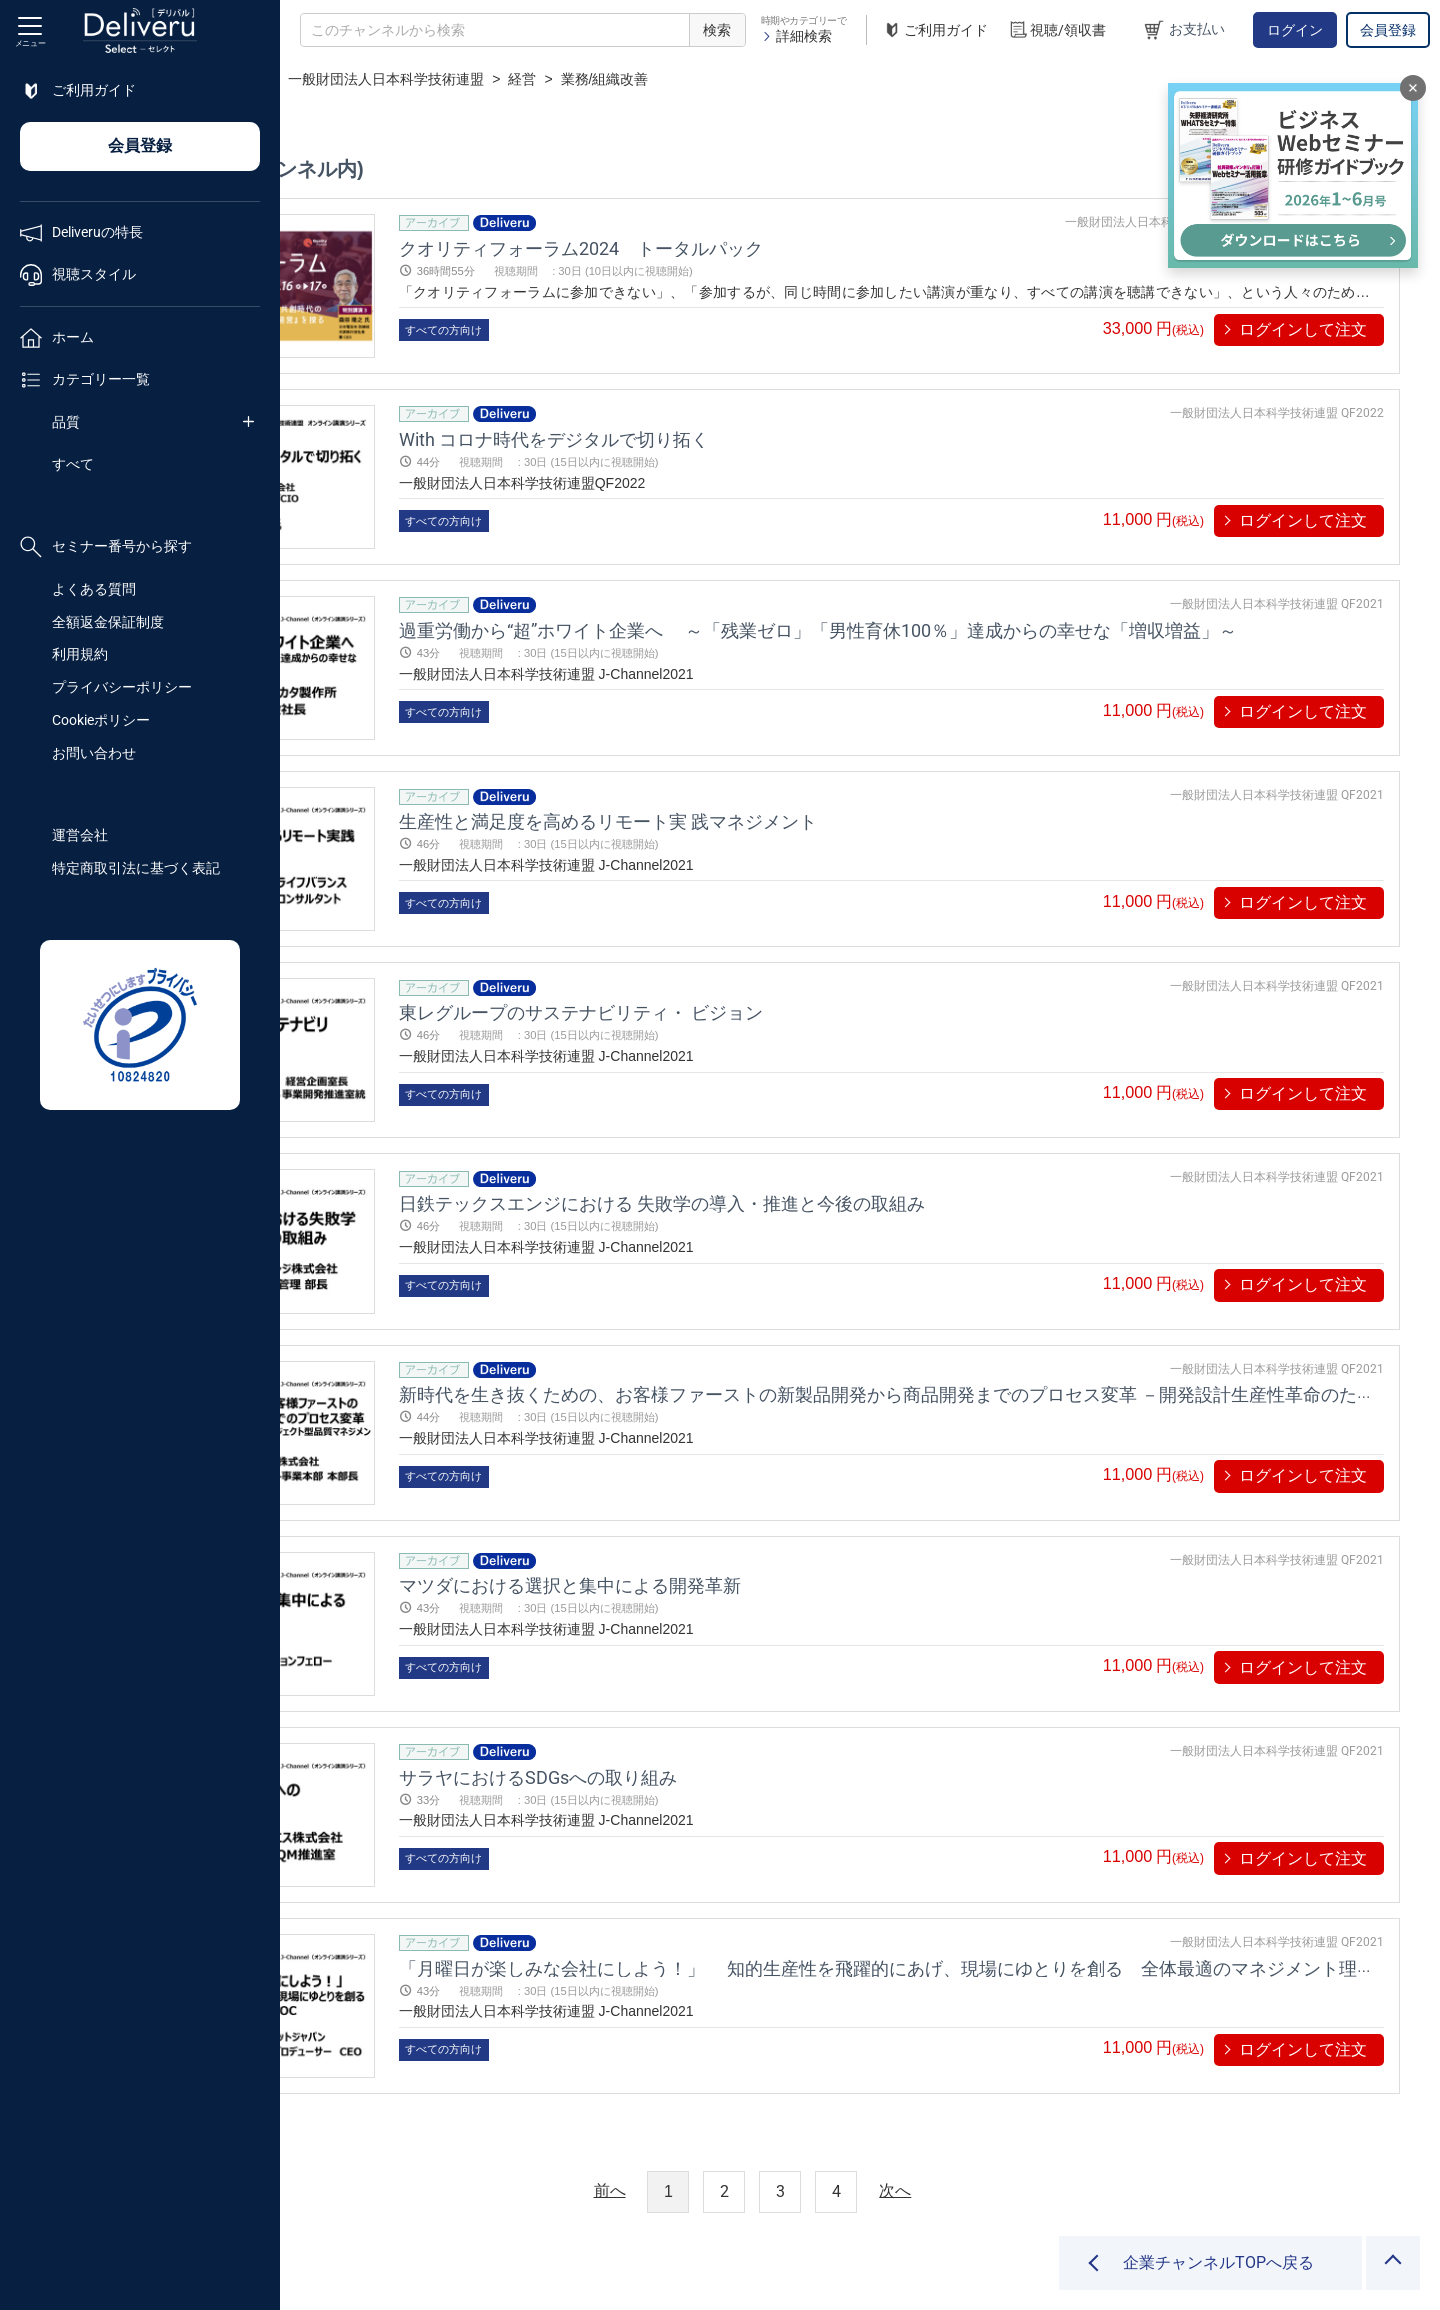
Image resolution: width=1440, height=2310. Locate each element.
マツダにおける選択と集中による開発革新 (738, 1501)
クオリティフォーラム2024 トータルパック (749, 247)
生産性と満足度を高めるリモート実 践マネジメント (776, 784)
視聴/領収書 (1057, 30)
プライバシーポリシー (122, 687)
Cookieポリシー (101, 720)
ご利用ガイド (935, 30)
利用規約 (80, 654)
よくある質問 (94, 589)
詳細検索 (796, 36)
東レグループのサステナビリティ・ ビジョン (749, 964)
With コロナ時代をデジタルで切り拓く (722, 426)
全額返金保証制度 (108, 622)
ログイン (1295, 30)
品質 (66, 422)
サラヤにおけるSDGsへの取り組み (706, 1680)
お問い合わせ (94, 753)
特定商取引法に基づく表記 (136, 868)
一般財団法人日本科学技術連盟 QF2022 (1277, 401)
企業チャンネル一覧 (416, 79)
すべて (73, 464)
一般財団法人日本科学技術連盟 (601, 79)
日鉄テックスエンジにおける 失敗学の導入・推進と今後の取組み (830, 1143)
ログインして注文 (1303, 329)
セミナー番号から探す (106, 547)
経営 (738, 79)
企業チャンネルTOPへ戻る (1218, 2262)
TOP (315, 79)
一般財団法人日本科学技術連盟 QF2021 (1277, 580)
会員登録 (1388, 30)
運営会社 (80, 835)
